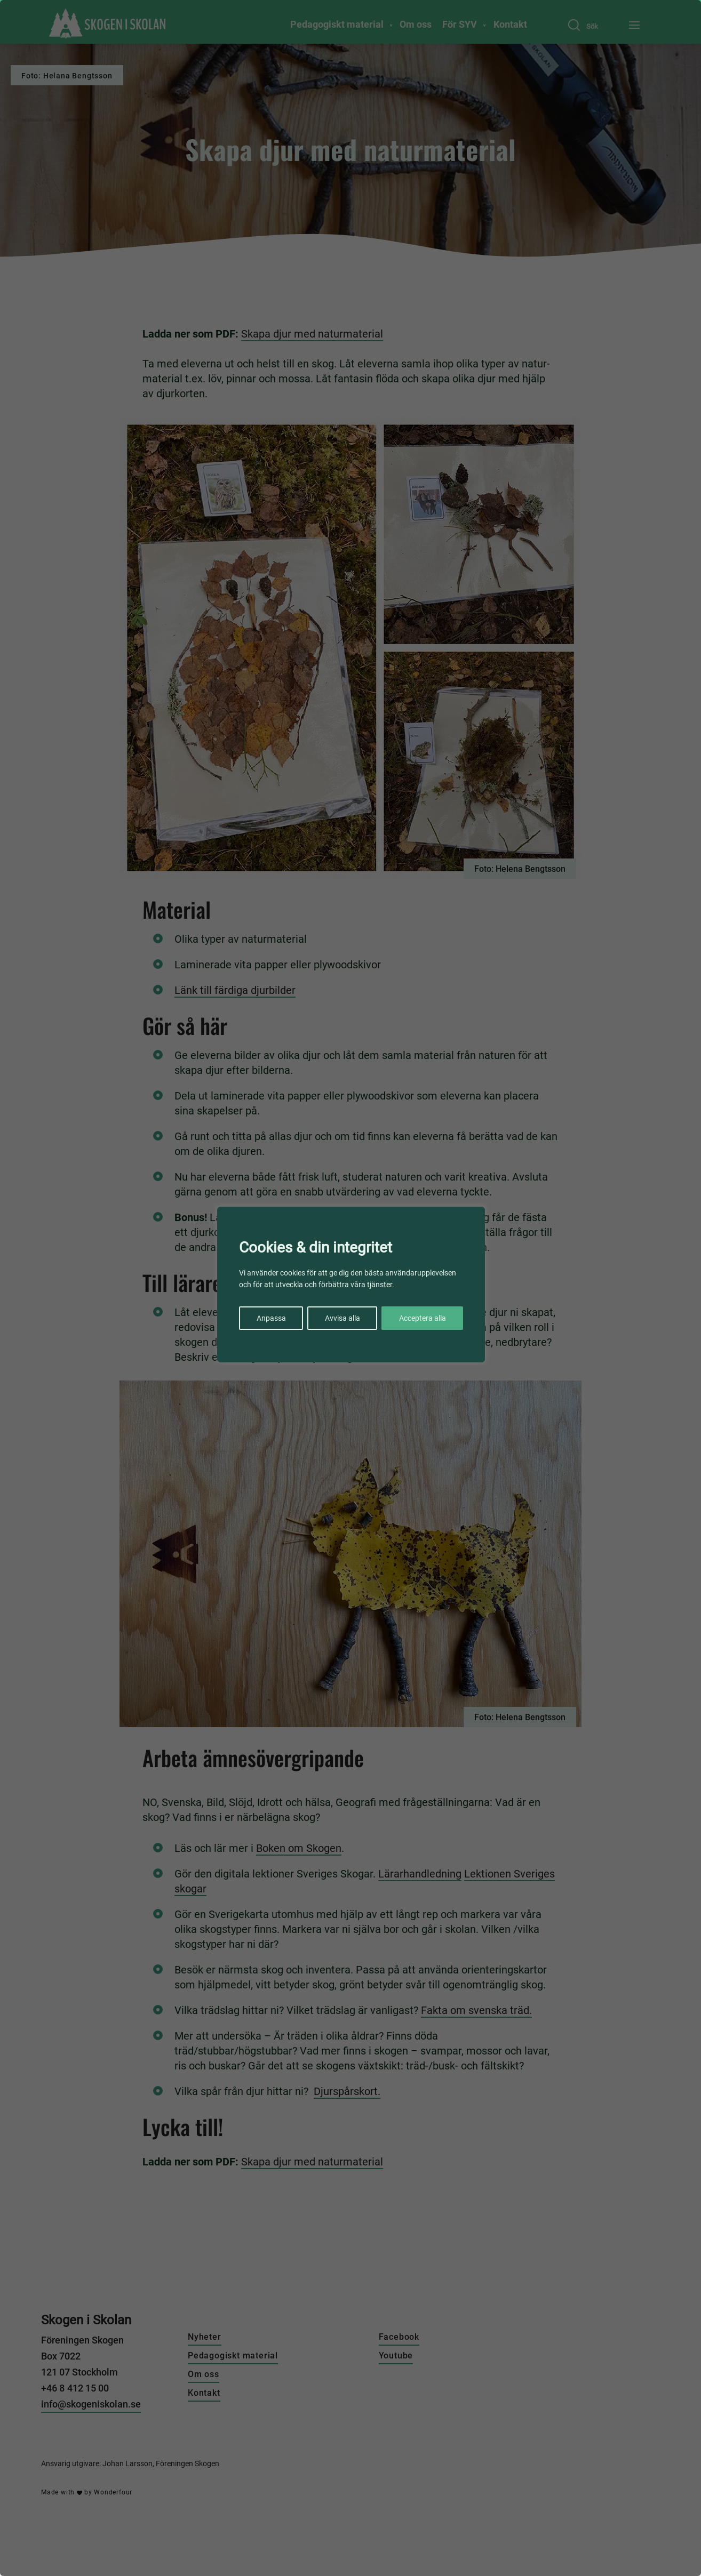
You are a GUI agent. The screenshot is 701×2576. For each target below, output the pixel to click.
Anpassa (271, 1318)
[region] (350, 1288)
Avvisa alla (342, 1318)
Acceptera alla (422, 1318)
